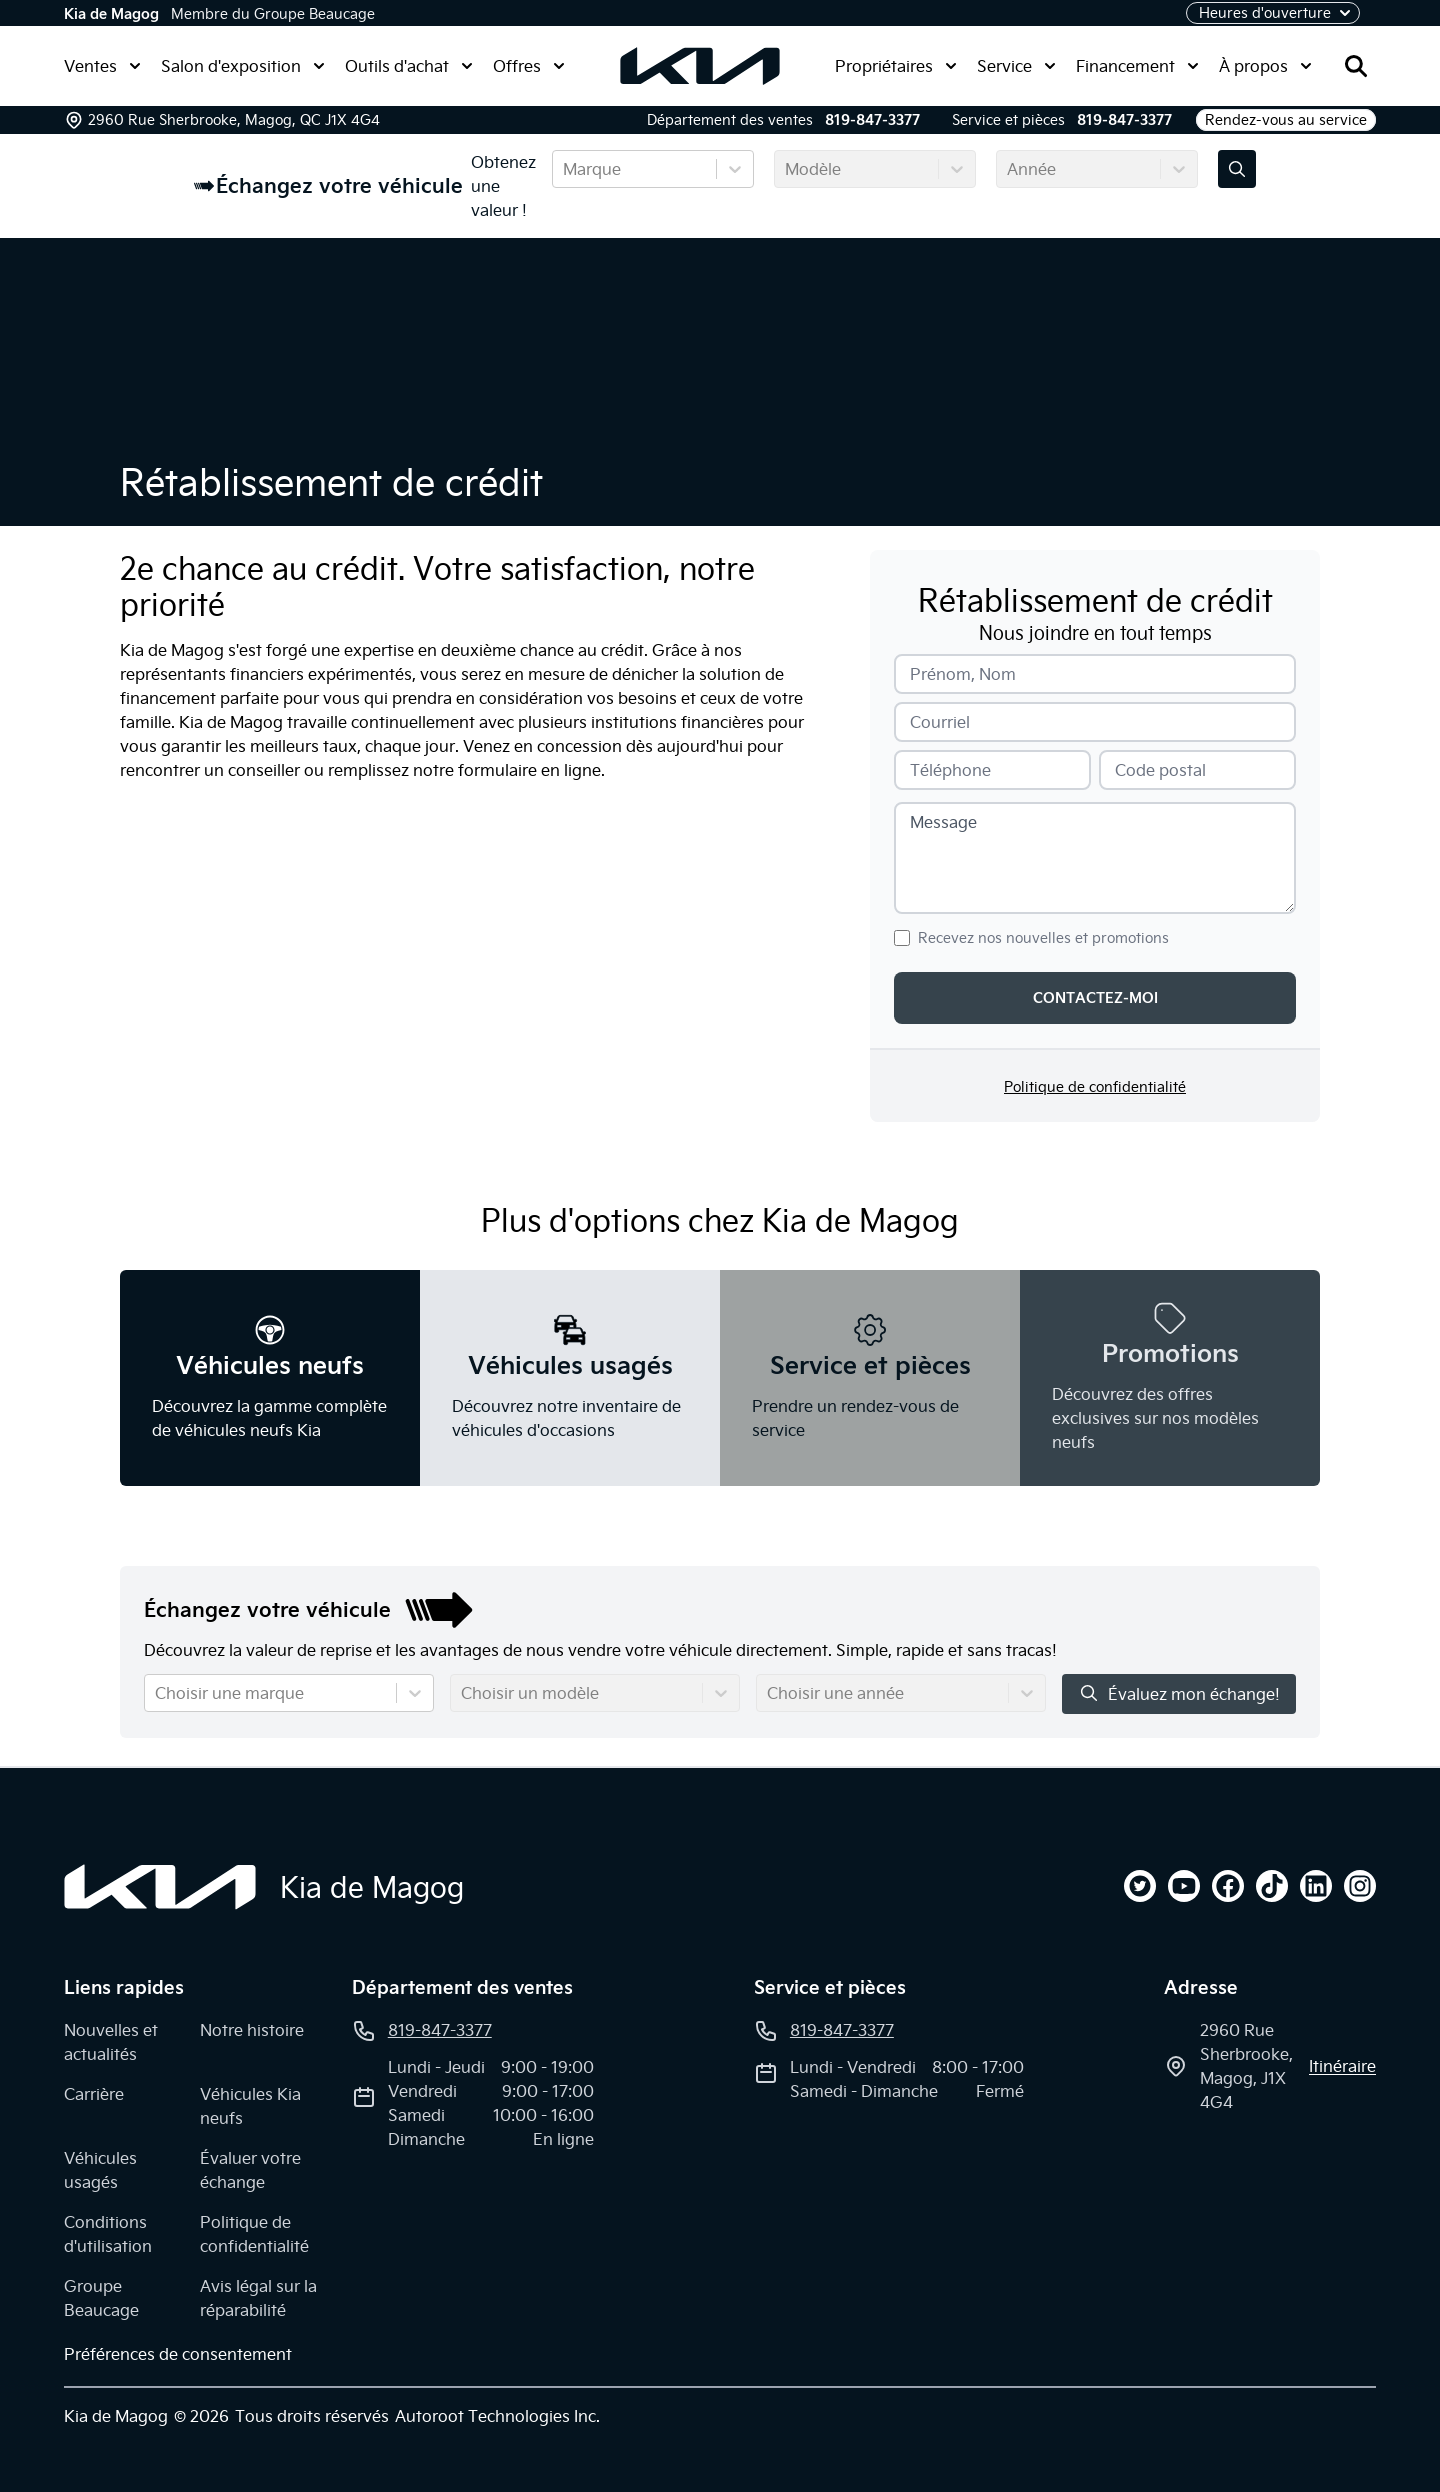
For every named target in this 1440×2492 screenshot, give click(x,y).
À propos (1265, 66)
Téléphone (950, 770)
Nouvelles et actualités (111, 2042)
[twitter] (1140, 1886)
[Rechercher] (1356, 66)
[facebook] (1228, 1886)
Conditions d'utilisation (108, 2234)
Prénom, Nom (963, 674)
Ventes (102, 66)
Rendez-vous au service (1286, 120)
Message (943, 822)
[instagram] (1360, 1886)
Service (1016, 66)
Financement (1137, 66)
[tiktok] (1272, 1886)
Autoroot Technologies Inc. (497, 2416)
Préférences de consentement (178, 2354)
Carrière (94, 2094)
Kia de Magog (111, 14)
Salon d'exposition (243, 66)
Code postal (1160, 770)
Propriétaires (896, 66)
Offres (529, 66)
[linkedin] (1316, 1886)
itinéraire (1342, 2066)
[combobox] (565, 169)
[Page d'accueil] (160, 1887)
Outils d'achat (409, 66)
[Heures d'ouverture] (1273, 13)
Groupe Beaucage (101, 2298)
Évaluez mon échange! (1179, 1693)
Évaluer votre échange (250, 2170)
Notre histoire (252, 2030)
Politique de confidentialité (1095, 1087)
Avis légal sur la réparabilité (258, 2298)
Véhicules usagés (100, 2170)
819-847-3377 (872, 120)
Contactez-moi (1095, 998)
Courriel (940, 722)
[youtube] (1184, 1886)
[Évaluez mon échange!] (1237, 169)
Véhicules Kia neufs (250, 2106)
